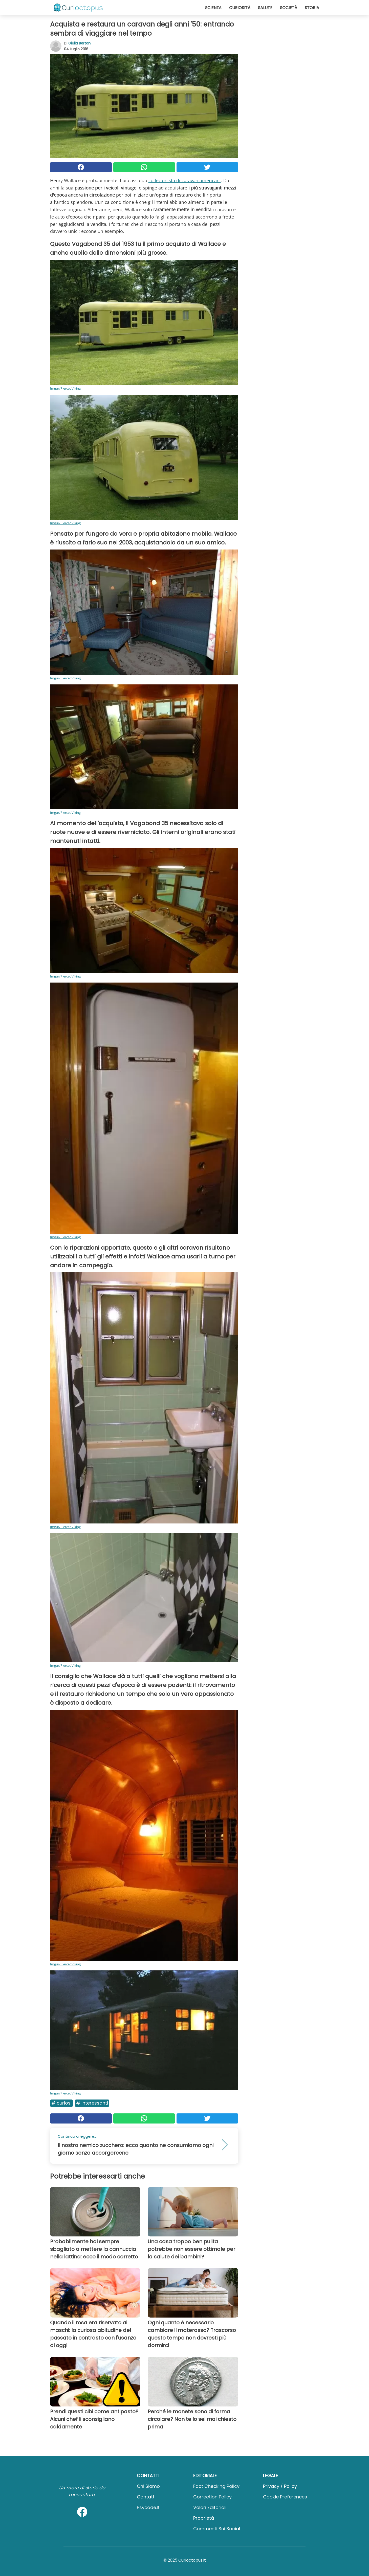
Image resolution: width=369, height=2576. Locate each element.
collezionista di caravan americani (184, 180)
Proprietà (203, 2518)
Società (288, 8)
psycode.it (148, 2507)
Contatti (146, 2497)
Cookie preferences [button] (285, 2497)
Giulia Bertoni (79, 43)
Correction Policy (212, 2497)
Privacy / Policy (280, 2486)
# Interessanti (92, 2103)
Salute (265, 8)
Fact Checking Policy (216, 2486)
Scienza (213, 8)
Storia (312, 8)
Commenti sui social (216, 2528)
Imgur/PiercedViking (65, 388)
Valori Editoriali (209, 2507)
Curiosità (239, 8)
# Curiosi (61, 2103)
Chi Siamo (148, 2486)
